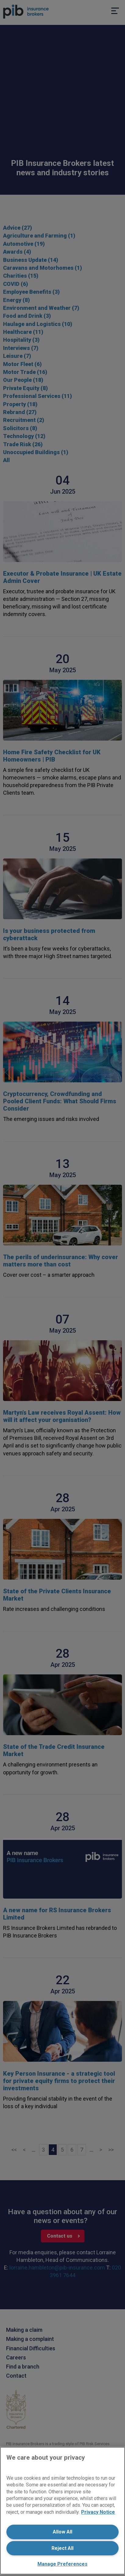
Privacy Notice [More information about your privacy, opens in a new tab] (98, 2512)
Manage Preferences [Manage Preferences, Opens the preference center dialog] (63, 2564)
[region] (62, 2510)
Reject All (62, 2548)
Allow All (62, 2532)
